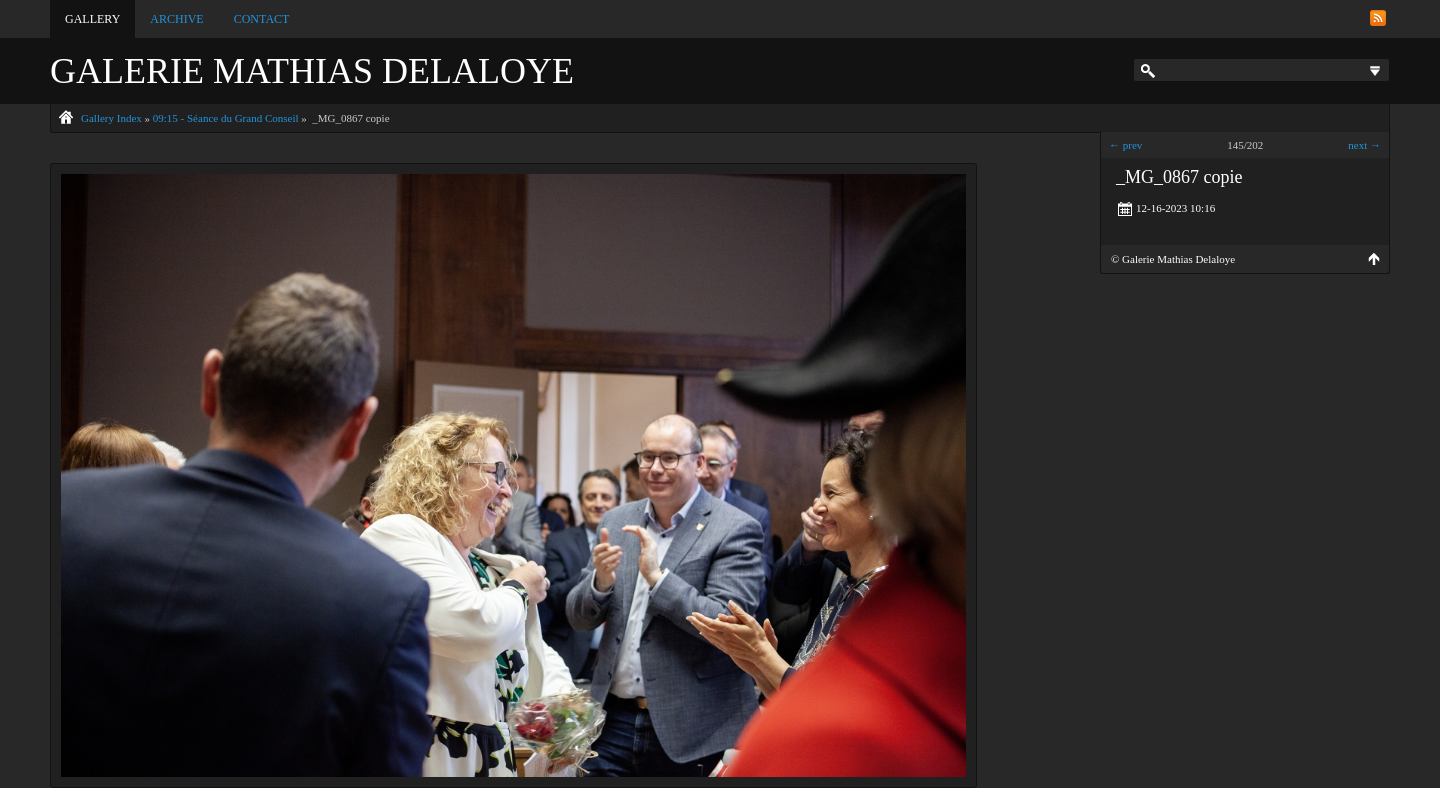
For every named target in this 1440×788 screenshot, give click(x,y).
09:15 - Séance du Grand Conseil (226, 118)
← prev (1125, 145)
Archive (176, 19)
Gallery (92, 19)
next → (1364, 145)
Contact (262, 19)
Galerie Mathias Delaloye (312, 71)
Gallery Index (111, 118)
